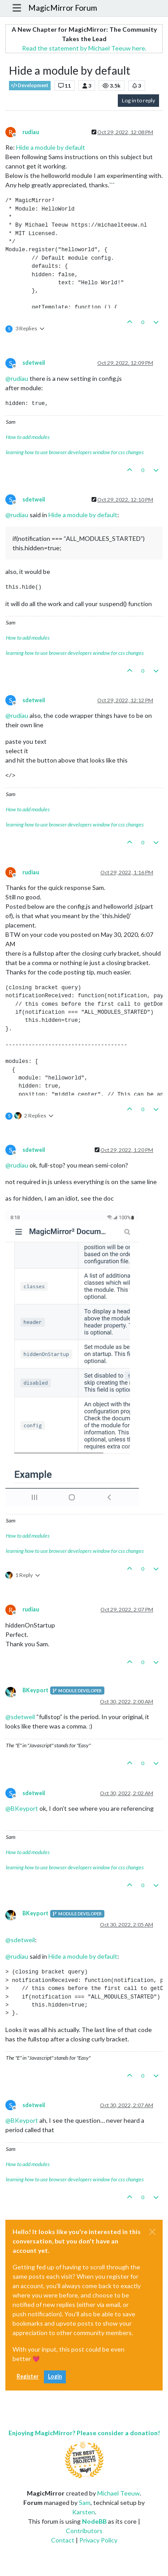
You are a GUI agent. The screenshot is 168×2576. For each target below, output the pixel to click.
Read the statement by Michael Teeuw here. (84, 48)
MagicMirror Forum (62, 8)
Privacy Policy (98, 2540)
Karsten (83, 2512)
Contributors (84, 2530)
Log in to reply (138, 100)
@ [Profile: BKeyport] (21, 1808)
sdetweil (33, 362)
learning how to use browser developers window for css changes (75, 452)
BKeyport (35, 1690)
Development (29, 86)
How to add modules (28, 437)
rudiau (30, 132)
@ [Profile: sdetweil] (20, 1716)
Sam (84, 2502)
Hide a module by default (50, 147)
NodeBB (94, 2521)
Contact (62, 2540)
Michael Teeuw (118, 2493)
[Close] (152, 2232)
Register (28, 2376)
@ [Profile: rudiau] (16, 378)
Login (55, 2376)
